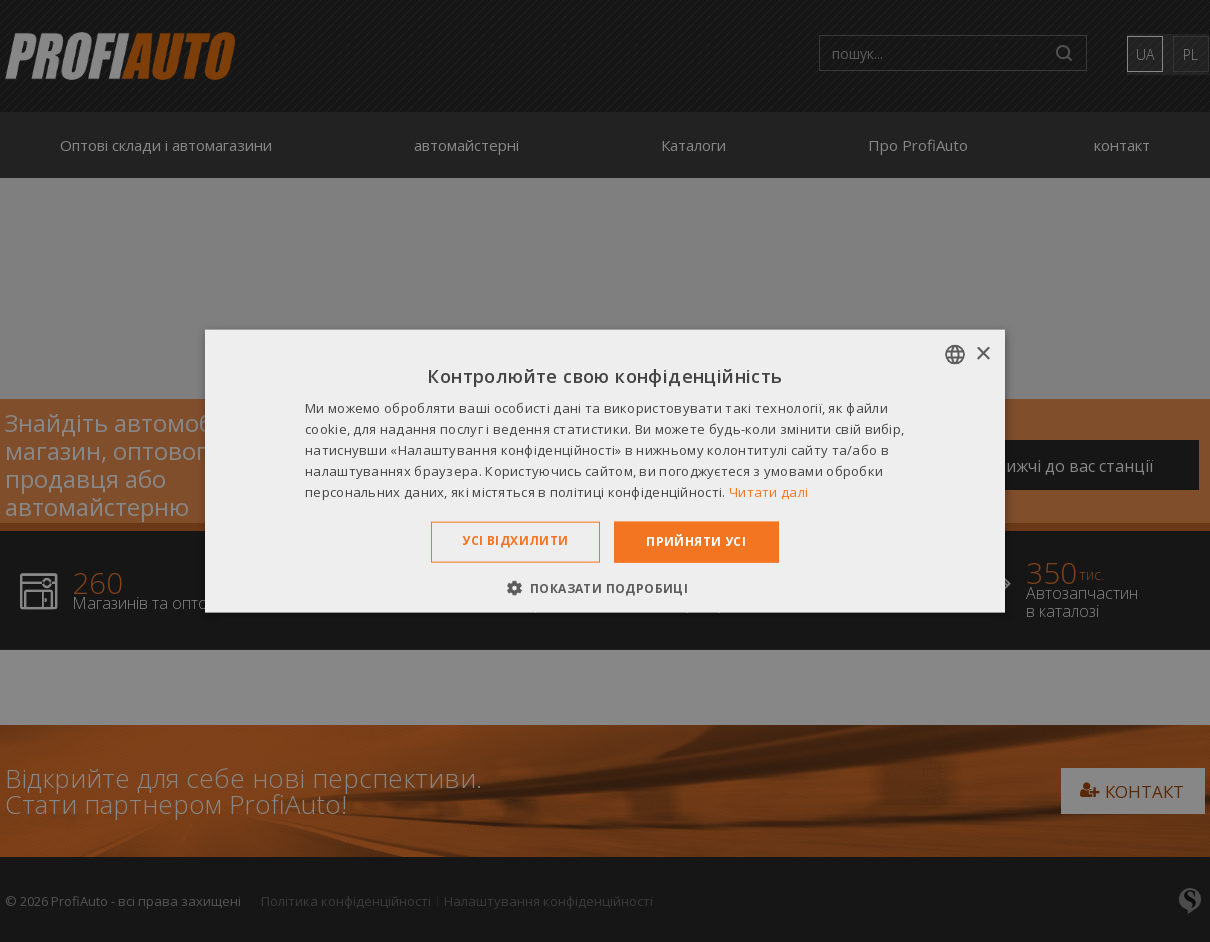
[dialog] (605, 471)
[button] (605, 587)
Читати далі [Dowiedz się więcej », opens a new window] (768, 491)
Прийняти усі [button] (696, 541)
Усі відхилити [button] (515, 540)
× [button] (982, 353)
